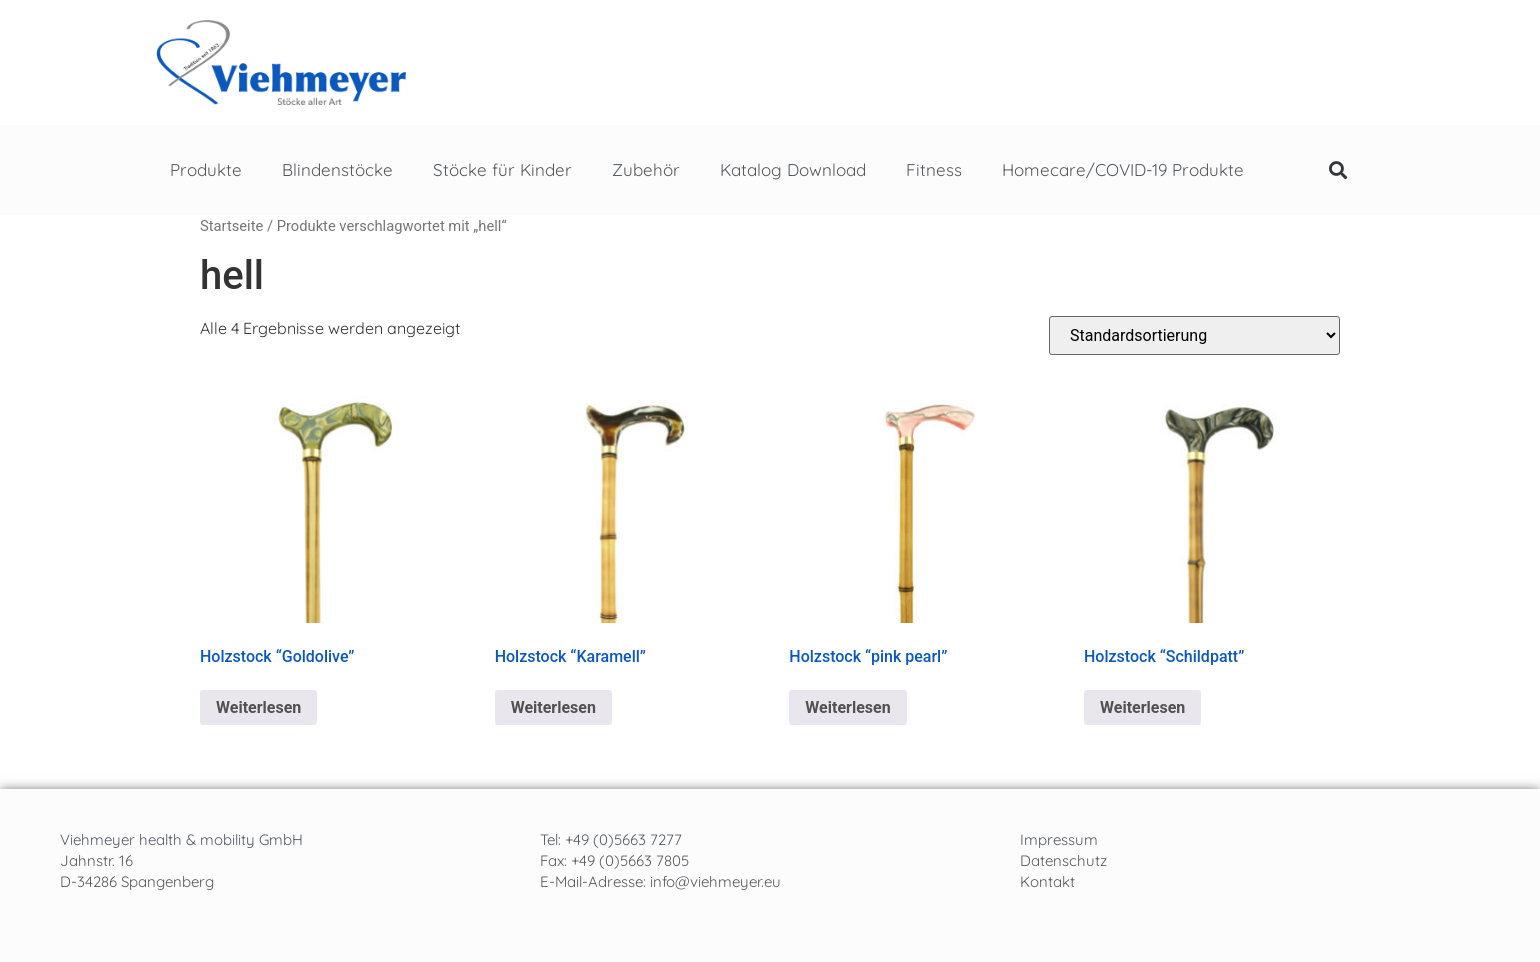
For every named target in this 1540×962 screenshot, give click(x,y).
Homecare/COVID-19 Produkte (1123, 169)
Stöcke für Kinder (502, 169)
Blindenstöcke (337, 169)
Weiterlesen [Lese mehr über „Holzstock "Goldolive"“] (258, 707)
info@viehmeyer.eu (715, 881)
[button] (1337, 170)
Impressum (1059, 839)
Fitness (934, 169)
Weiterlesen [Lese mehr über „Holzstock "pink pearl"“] (847, 707)
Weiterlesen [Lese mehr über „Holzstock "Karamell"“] (553, 707)
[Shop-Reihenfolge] (1194, 335)
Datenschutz (1063, 860)
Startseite (231, 226)
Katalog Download (793, 169)
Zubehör (646, 169)
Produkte (206, 169)
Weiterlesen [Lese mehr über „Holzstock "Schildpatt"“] (1142, 707)
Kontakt (1047, 881)
